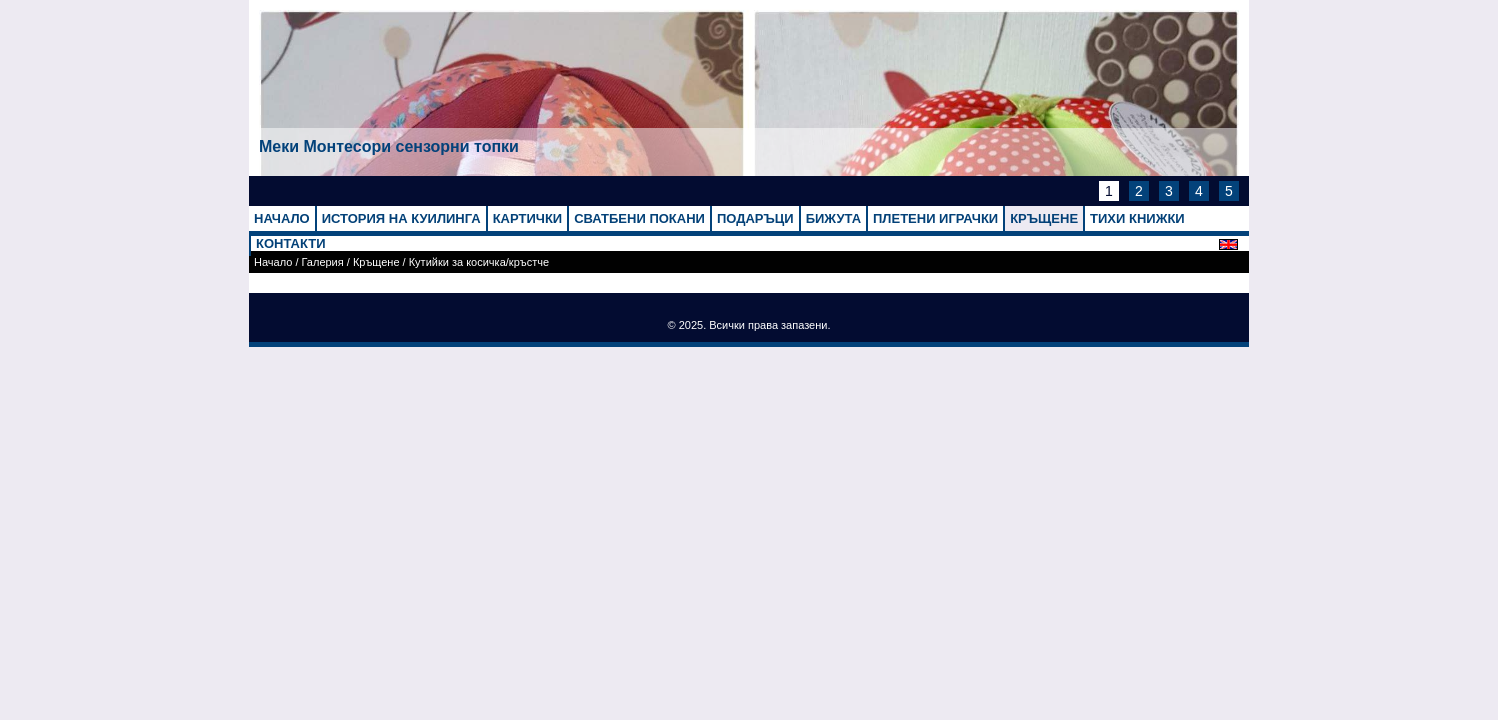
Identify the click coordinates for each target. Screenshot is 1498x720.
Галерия (323, 262)
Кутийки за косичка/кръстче (479, 262)
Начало (273, 262)
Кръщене (376, 262)
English (1234, 244)
